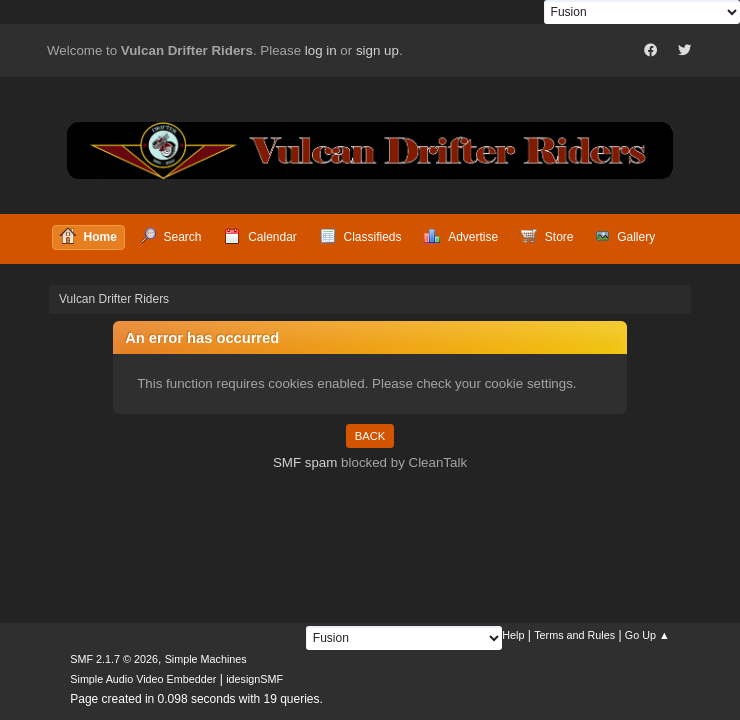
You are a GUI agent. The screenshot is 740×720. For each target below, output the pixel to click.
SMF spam (305, 462)
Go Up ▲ (647, 635)
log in (321, 50)
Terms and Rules (574, 635)
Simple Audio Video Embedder (143, 679)
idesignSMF (254, 679)
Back (370, 436)
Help (513, 635)
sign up (377, 50)
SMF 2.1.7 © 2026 (114, 659)
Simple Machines (206, 659)
